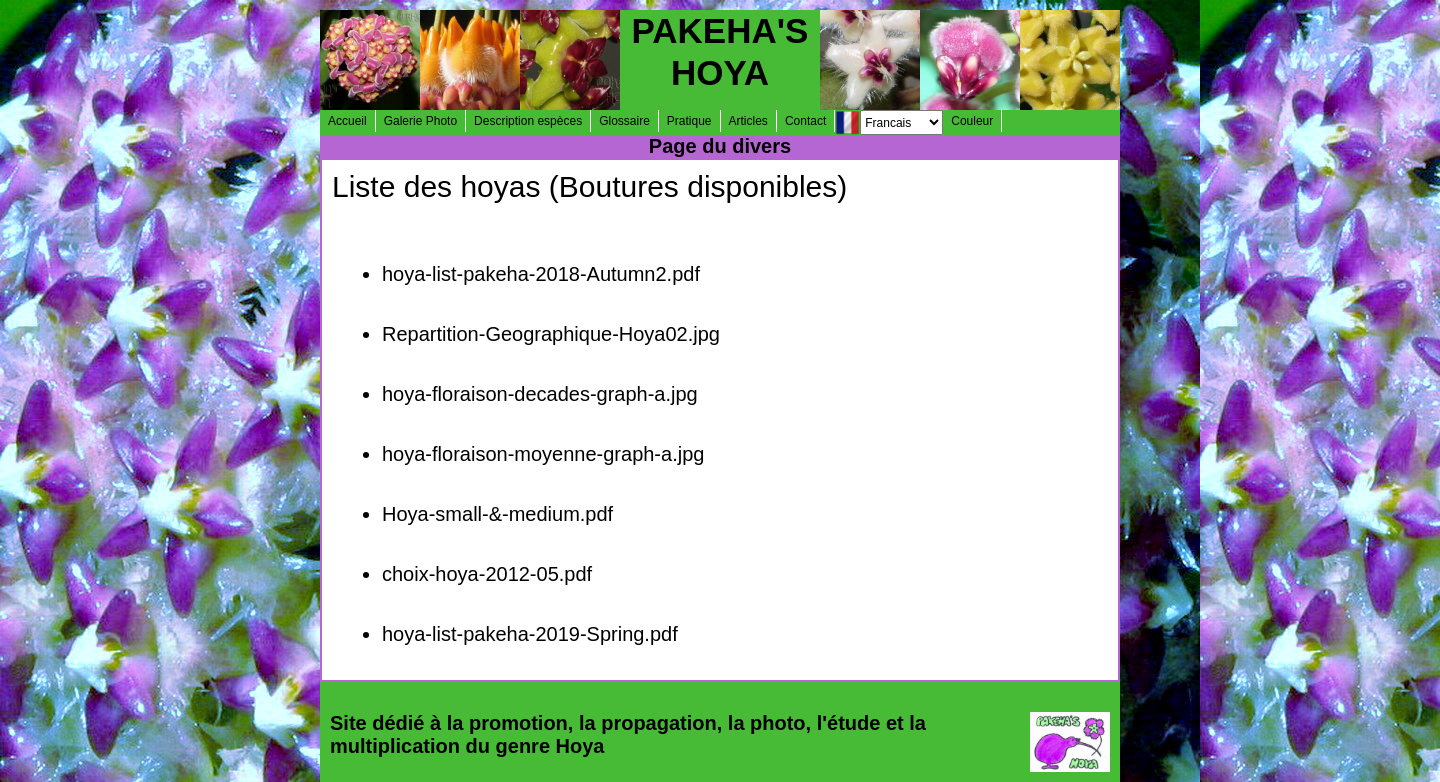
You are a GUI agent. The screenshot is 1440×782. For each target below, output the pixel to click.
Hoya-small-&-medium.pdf (497, 514)
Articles (748, 121)
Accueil (347, 121)
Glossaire (624, 121)
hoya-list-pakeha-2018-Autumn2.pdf (541, 274)
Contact (805, 121)
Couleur (972, 121)
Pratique (689, 121)
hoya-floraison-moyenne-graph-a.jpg (543, 454)
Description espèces (528, 121)
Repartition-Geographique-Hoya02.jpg (551, 334)
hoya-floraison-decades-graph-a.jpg (540, 394)
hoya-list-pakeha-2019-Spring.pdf (530, 634)
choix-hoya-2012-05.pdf (487, 574)
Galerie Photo (420, 121)
